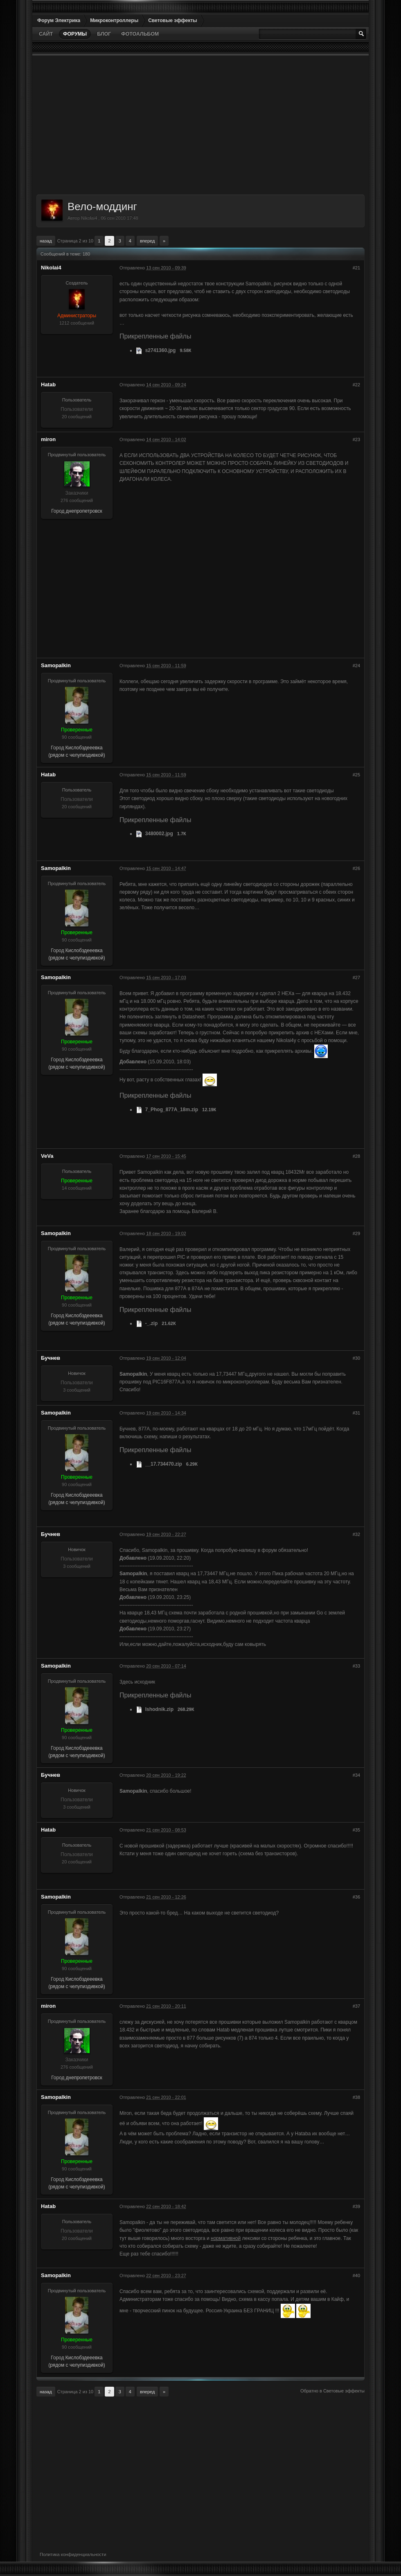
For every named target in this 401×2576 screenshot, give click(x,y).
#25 (356, 774)
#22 (356, 384)
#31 (356, 1412)
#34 (356, 1775)
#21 (356, 267)
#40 (356, 2275)
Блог (104, 34)
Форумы (75, 34)
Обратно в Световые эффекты (332, 2390)
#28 (356, 1156)
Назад (46, 240)
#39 (356, 2206)
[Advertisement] (200, 125)
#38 (356, 2097)
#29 (356, 1233)
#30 (356, 1358)
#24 (356, 665)
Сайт (46, 34)
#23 (356, 439)
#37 (356, 2006)
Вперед (147, 240)
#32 (356, 1534)
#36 (356, 1896)
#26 (356, 868)
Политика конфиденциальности (73, 2554)
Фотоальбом (140, 34)
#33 (356, 1666)
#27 (356, 977)
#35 (356, 1829)
